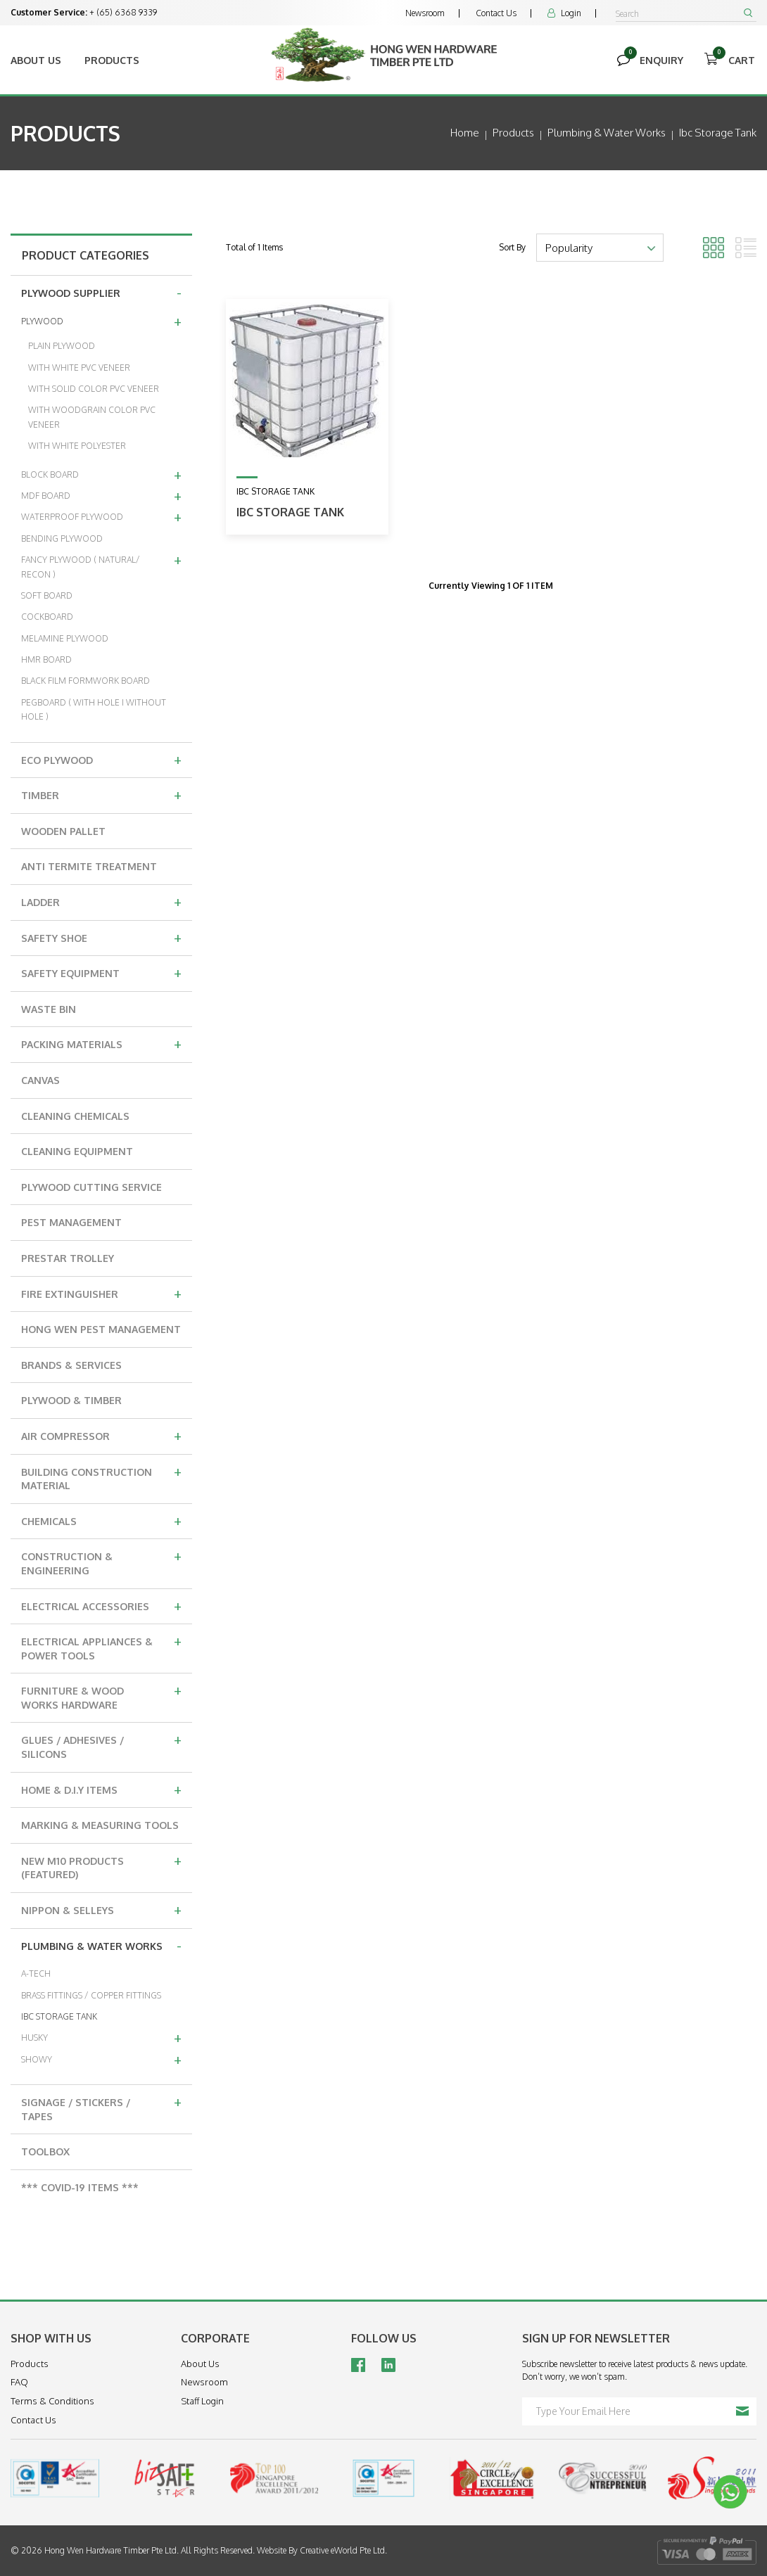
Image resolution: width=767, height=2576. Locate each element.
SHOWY (101, 2059)
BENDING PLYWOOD (62, 538)
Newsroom (425, 13)
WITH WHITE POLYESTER (77, 445)
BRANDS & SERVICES (71, 1365)
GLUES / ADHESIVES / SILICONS (101, 1745)
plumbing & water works (606, 132)
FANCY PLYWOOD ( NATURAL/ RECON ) (101, 564)
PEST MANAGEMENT (71, 1222)
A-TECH (36, 1973)
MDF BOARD (101, 495)
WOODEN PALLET (63, 831)
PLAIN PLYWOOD (61, 345)
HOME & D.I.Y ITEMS (101, 1789)
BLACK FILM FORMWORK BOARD (85, 680)
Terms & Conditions (52, 2400)
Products (111, 60)
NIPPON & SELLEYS (101, 1909)
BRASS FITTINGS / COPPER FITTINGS (91, 1995)
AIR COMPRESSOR (101, 1435)
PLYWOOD (101, 321)
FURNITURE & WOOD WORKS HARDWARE (101, 1696)
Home (464, 132)
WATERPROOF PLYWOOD (101, 516)
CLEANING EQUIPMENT (77, 1151)
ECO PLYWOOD (101, 759)
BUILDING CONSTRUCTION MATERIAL (101, 1477)
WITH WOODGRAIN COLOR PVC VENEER (92, 416)
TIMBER (101, 794)
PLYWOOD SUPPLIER (101, 292)
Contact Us (496, 13)
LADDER (101, 901)
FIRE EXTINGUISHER (101, 1293)
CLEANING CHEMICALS (75, 1116)
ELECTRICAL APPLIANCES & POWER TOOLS (101, 1646)
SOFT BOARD (46, 595)
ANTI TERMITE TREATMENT (89, 866)
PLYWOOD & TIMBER (71, 1400)
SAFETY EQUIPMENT (101, 972)
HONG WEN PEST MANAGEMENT (101, 1329)
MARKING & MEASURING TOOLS (100, 1825)
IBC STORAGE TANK (59, 2016)
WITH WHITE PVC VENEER (79, 367)
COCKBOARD (47, 616)
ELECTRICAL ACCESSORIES (101, 1605)
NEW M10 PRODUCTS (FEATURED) (101, 1866)
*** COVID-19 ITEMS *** (80, 2187)
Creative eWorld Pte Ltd (342, 2550)
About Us (36, 60)
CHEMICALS (101, 1520)
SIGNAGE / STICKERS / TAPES (101, 2107)
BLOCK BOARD (101, 474)
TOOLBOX (45, 2151)
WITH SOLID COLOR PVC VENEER (93, 388)
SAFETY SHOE (101, 937)
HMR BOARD (46, 659)
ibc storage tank (717, 132)
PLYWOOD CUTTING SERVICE (91, 1187)
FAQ (19, 2381)
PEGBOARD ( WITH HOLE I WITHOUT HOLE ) (93, 709)
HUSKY (101, 2037)
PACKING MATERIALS (101, 1043)
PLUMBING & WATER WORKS (101, 1945)
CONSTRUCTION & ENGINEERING (101, 1561)
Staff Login (202, 2400)
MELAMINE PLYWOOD (64, 638)
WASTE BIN (48, 1009)
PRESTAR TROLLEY (67, 1258)
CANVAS (40, 1080)
